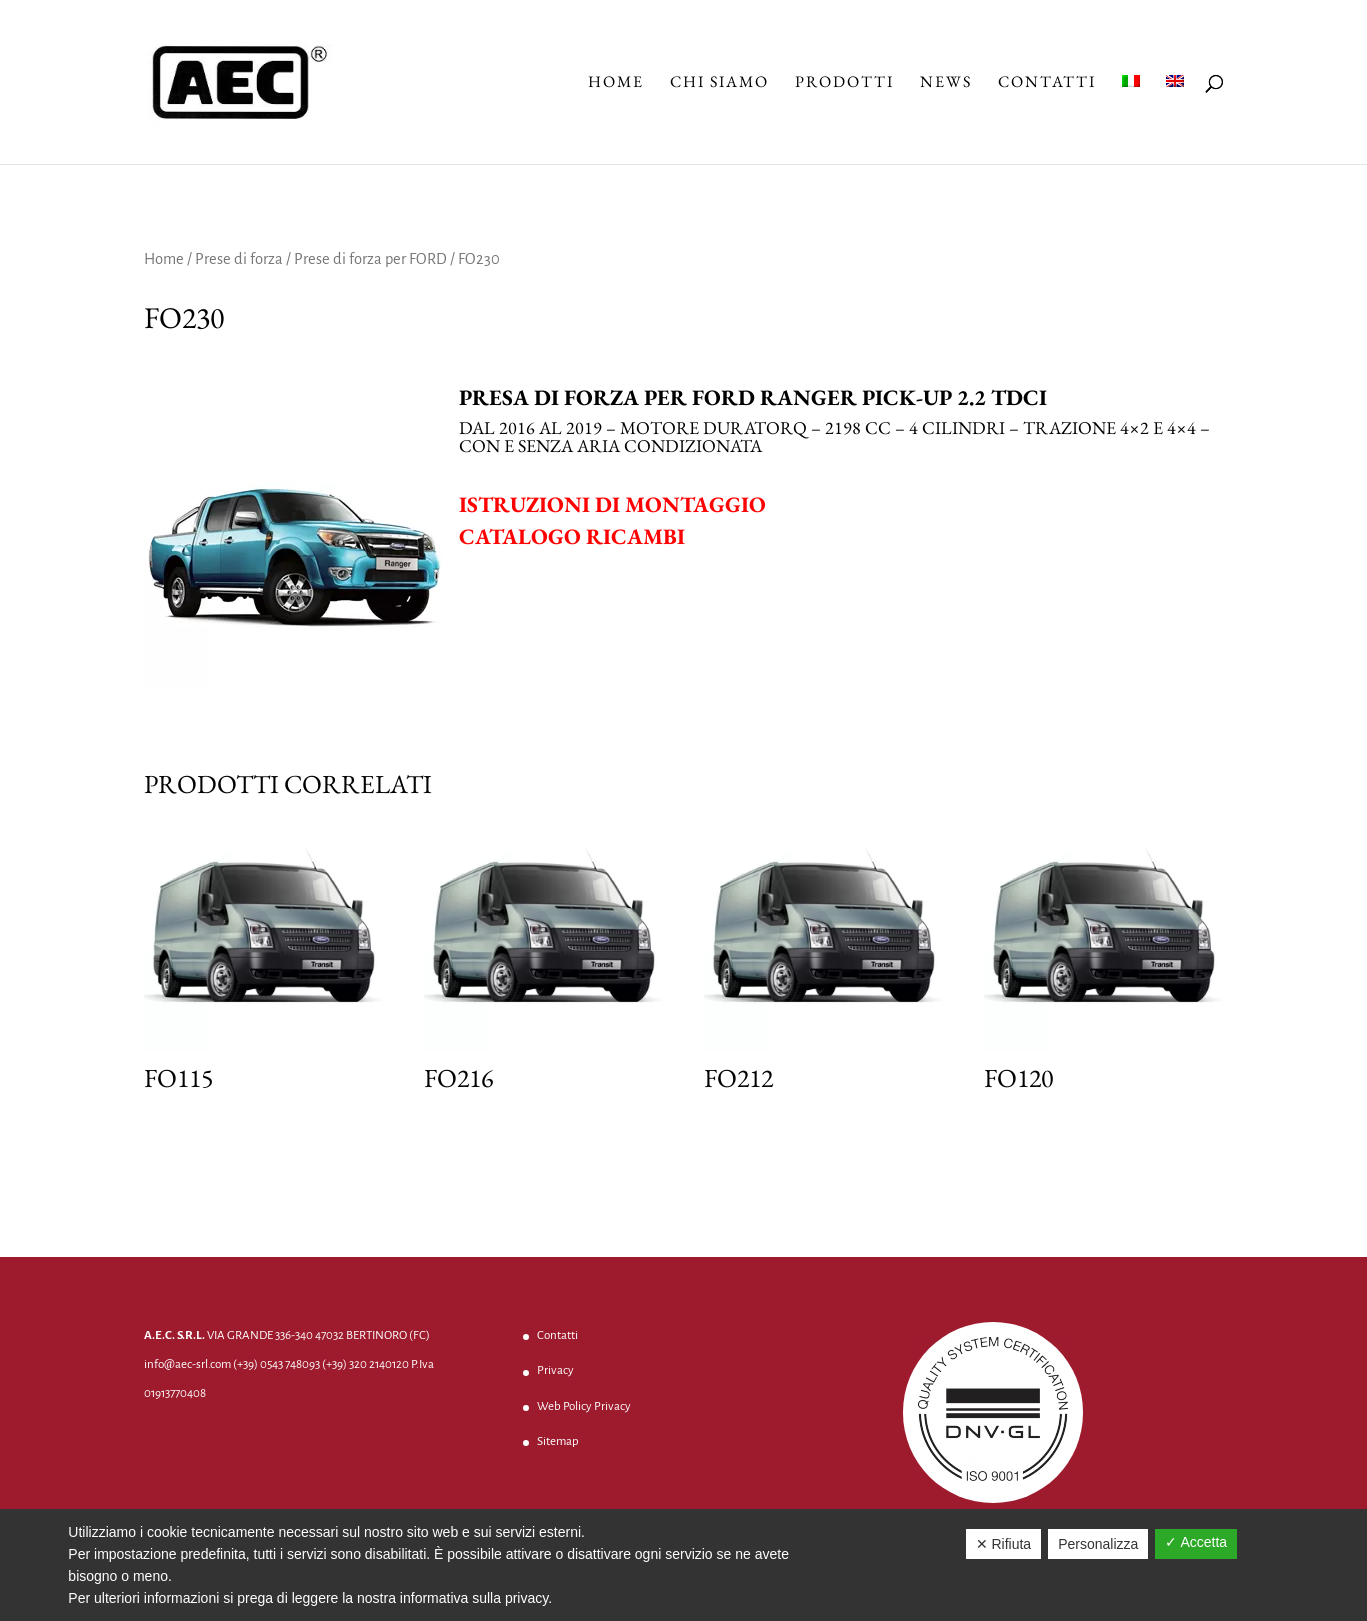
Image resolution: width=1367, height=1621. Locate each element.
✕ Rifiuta (1004, 1544)
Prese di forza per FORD (370, 259)
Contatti (1047, 83)
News (946, 83)
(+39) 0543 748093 (276, 1364)
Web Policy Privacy (584, 1406)
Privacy (555, 1370)
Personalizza (1098, 1544)
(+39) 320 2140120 (365, 1364)
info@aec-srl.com (187, 1364)
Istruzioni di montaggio (612, 504)
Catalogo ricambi (572, 536)
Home (616, 83)
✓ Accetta (1196, 1542)
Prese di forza (239, 259)
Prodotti (844, 83)
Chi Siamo (719, 83)
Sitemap (558, 1441)
